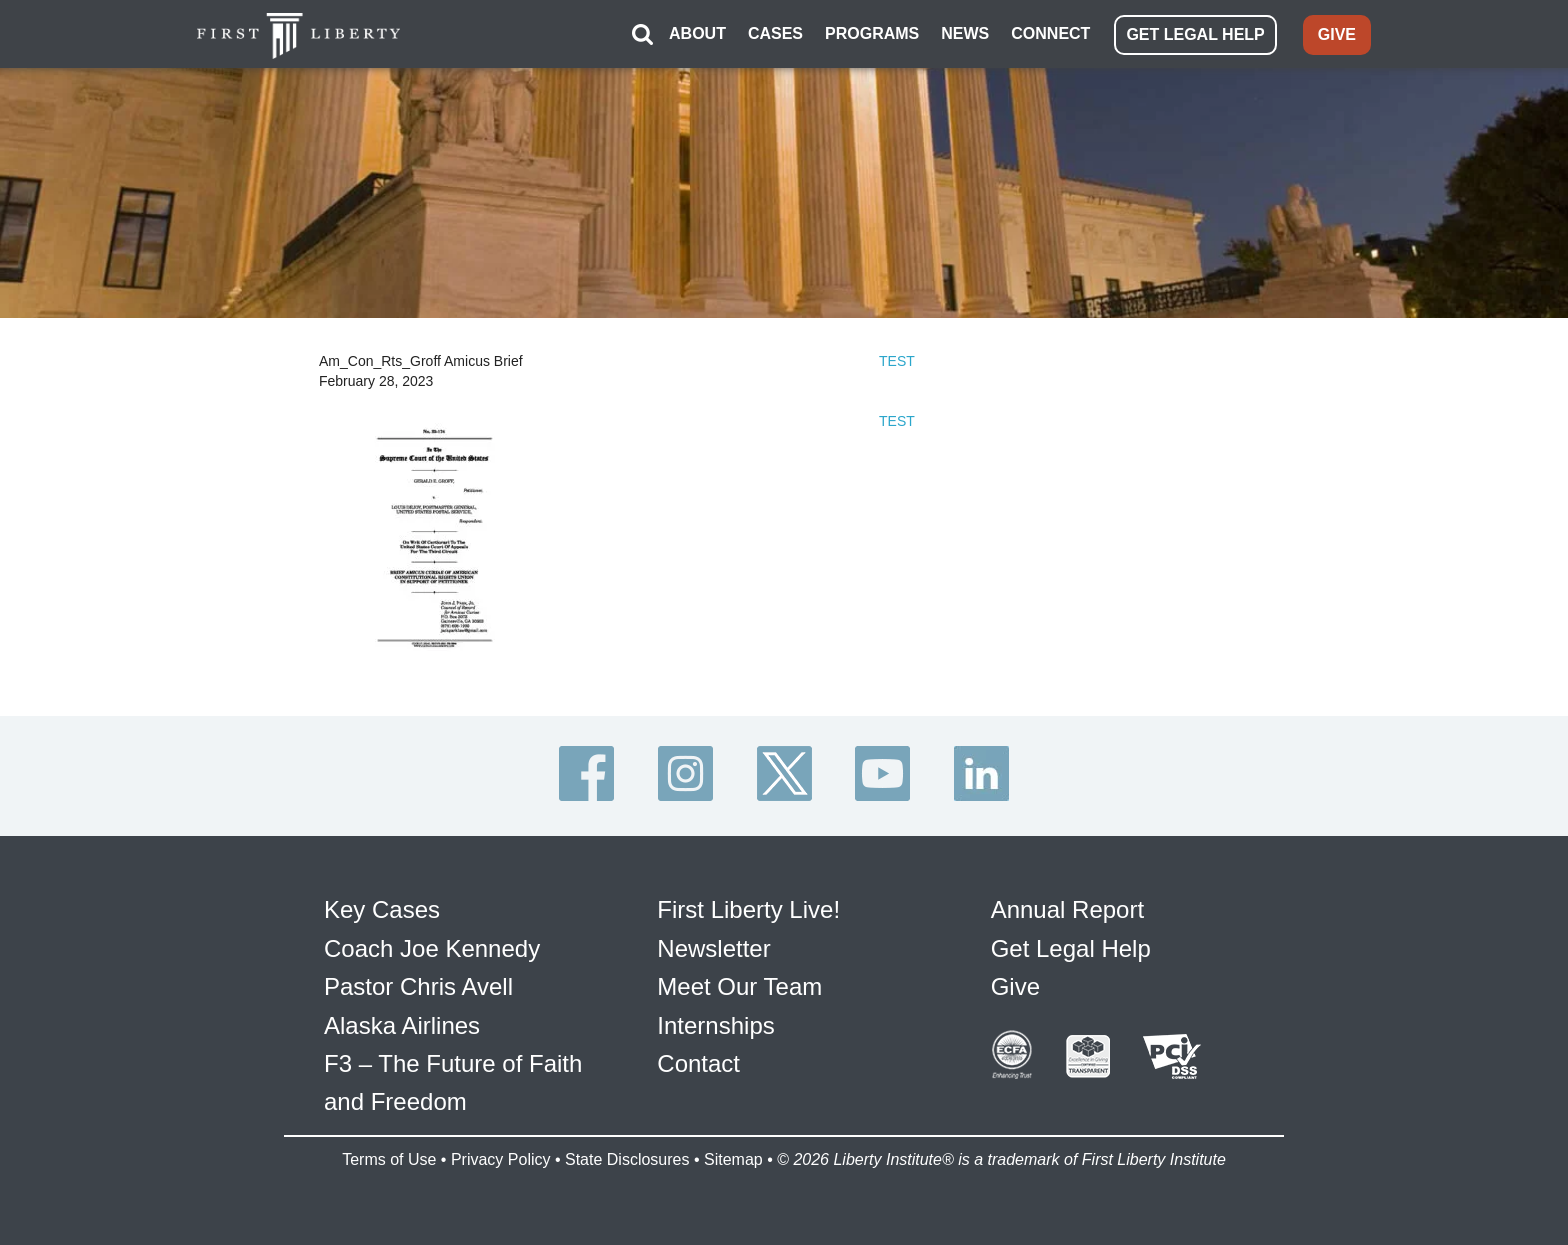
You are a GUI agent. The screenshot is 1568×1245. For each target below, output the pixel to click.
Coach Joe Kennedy (432, 948)
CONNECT (1050, 33)
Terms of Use (389, 1159)
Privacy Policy (501, 1159)
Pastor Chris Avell (418, 986)
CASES (775, 33)
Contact (698, 1063)
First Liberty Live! (748, 909)
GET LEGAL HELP (1195, 34)
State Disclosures (627, 1159)
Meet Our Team (739, 986)
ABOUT (697, 33)
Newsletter (713, 948)
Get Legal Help (1071, 948)
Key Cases (382, 909)
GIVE (1337, 34)
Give (1015, 986)
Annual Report (1067, 909)
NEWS (965, 33)
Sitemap (733, 1159)
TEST (897, 361)
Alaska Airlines (402, 1025)
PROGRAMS (872, 33)
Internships (715, 1025)
